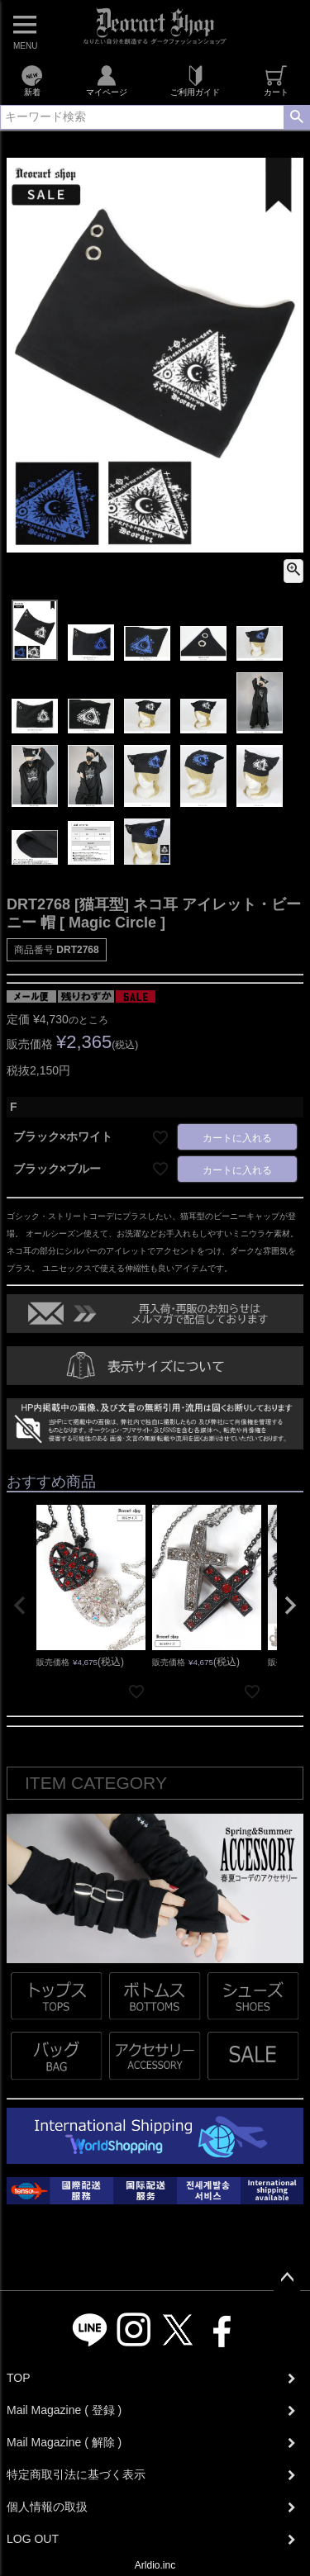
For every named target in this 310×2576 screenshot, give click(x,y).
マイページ (106, 81)
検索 (296, 117)
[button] (20, 1605)
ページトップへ (287, 2278)
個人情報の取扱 (47, 2506)
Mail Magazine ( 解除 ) (64, 2442)
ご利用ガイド (195, 81)
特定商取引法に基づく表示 (76, 2474)
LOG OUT (33, 2538)
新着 (31, 81)
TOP (19, 2377)
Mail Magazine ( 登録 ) (64, 2410)
